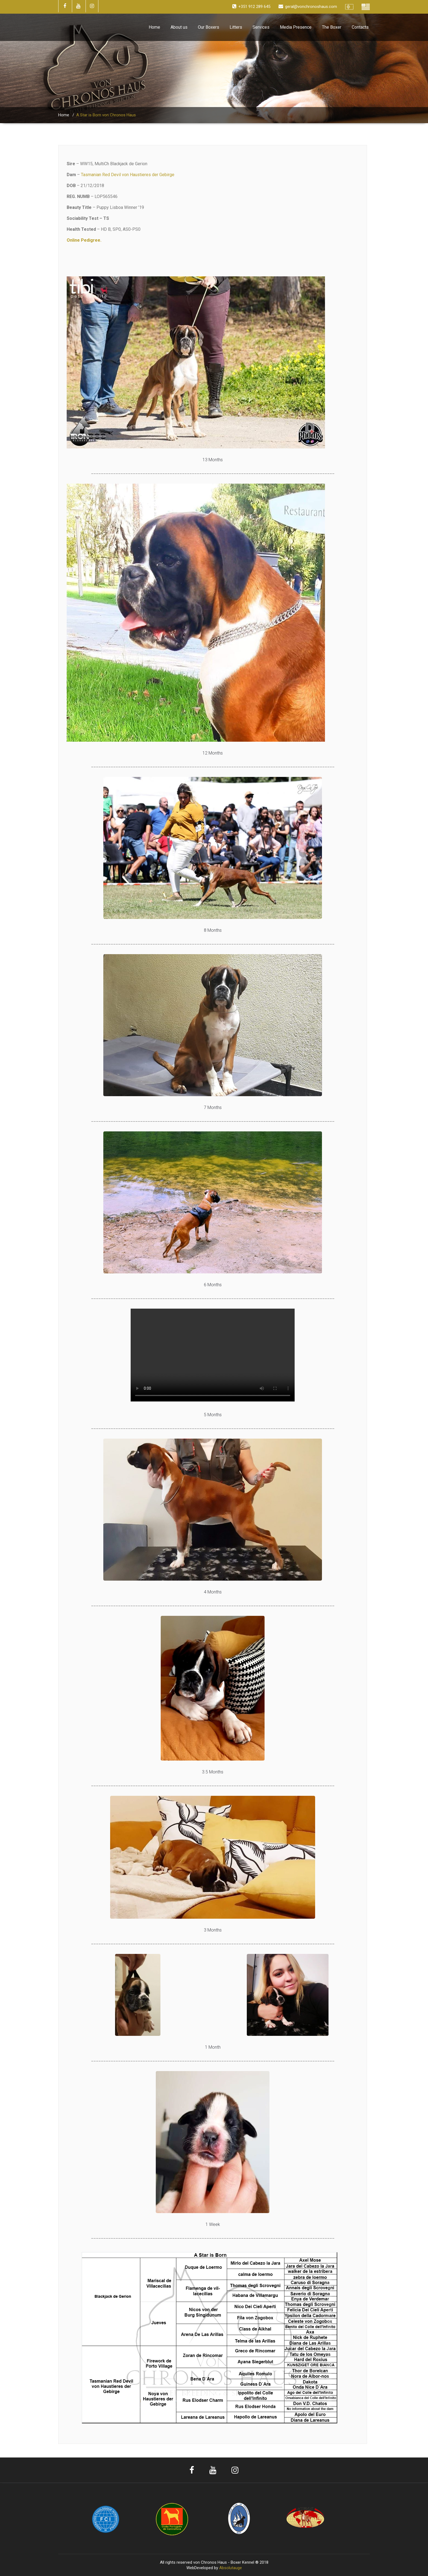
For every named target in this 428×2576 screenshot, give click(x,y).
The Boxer (331, 27)
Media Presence (296, 27)
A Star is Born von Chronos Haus (106, 115)
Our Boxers (208, 27)
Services (261, 27)
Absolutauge (230, 2567)
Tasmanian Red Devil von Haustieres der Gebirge (127, 174)
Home (154, 27)
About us (179, 27)
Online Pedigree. (84, 240)
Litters (236, 27)
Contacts (360, 27)
